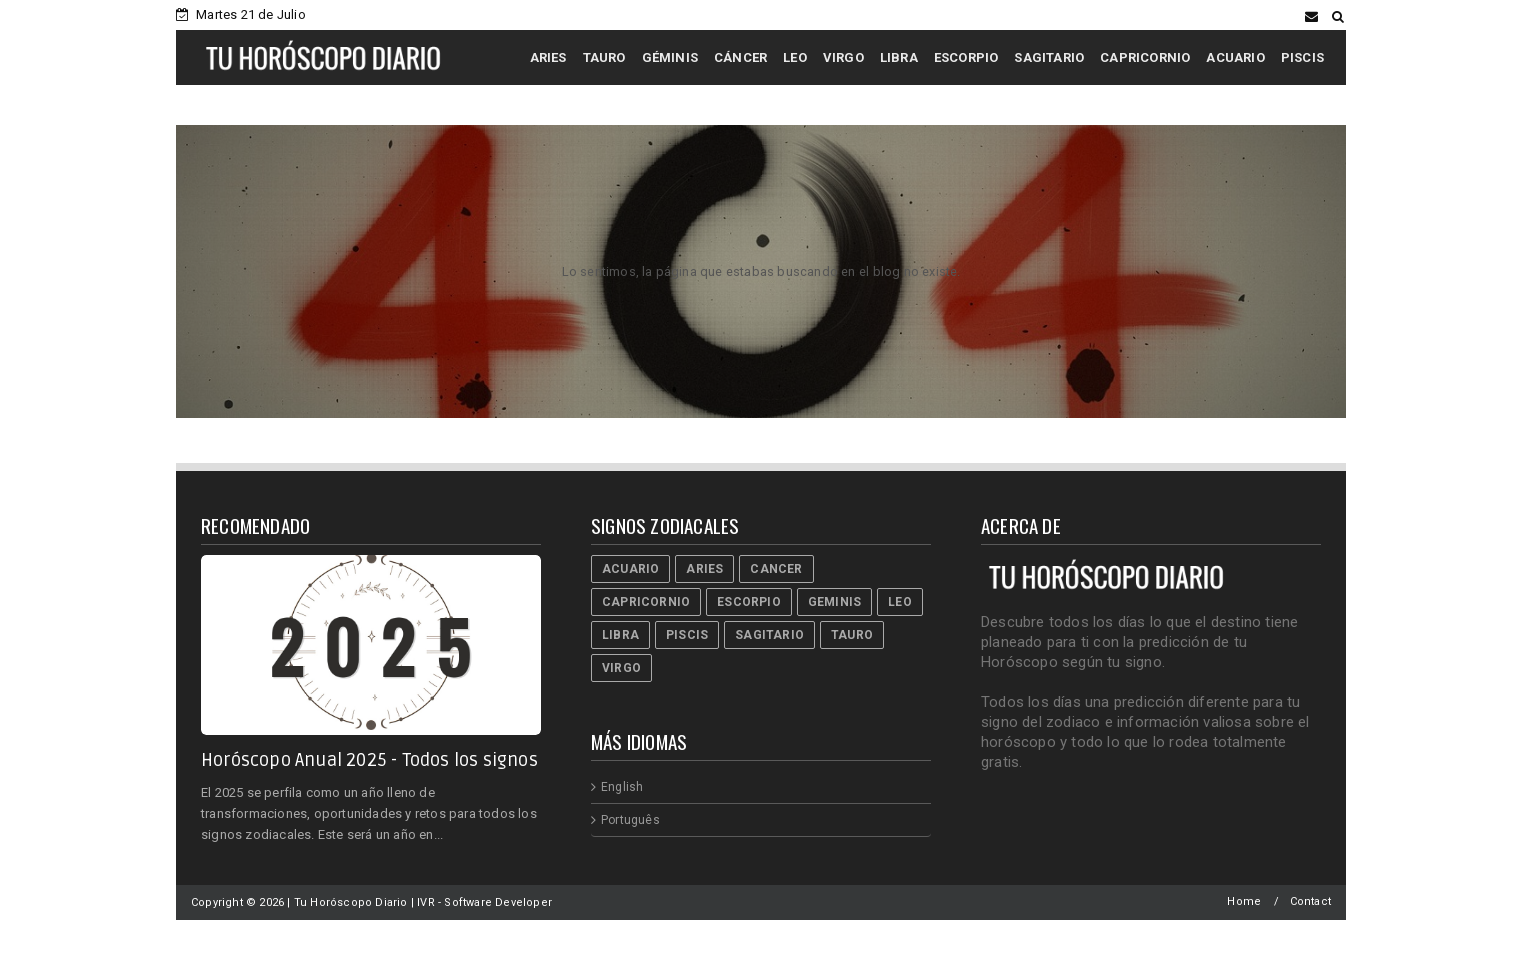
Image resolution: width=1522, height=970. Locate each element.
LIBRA (899, 57)
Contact (1310, 901)
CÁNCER (740, 57)
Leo (900, 602)
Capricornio (646, 602)
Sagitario (769, 635)
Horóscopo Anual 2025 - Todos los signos (369, 760)
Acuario (630, 569)
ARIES (548, 57)
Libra (620, 635)
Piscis (687, 635)
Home (1244, 901)
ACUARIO (1235, 57)
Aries (704, 569)
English (622, 787)
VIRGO (843, 57)
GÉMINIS (670, 57)
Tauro (852, 635)
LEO (795, 57)
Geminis (834, 602)
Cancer (776, 569)
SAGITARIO (1049, 57)
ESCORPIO (966, 57)
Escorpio (749, 602)
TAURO (604, 57)
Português (630, 820)
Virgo (621, 668)
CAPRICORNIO (1145, 57)
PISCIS (1302, 57)
